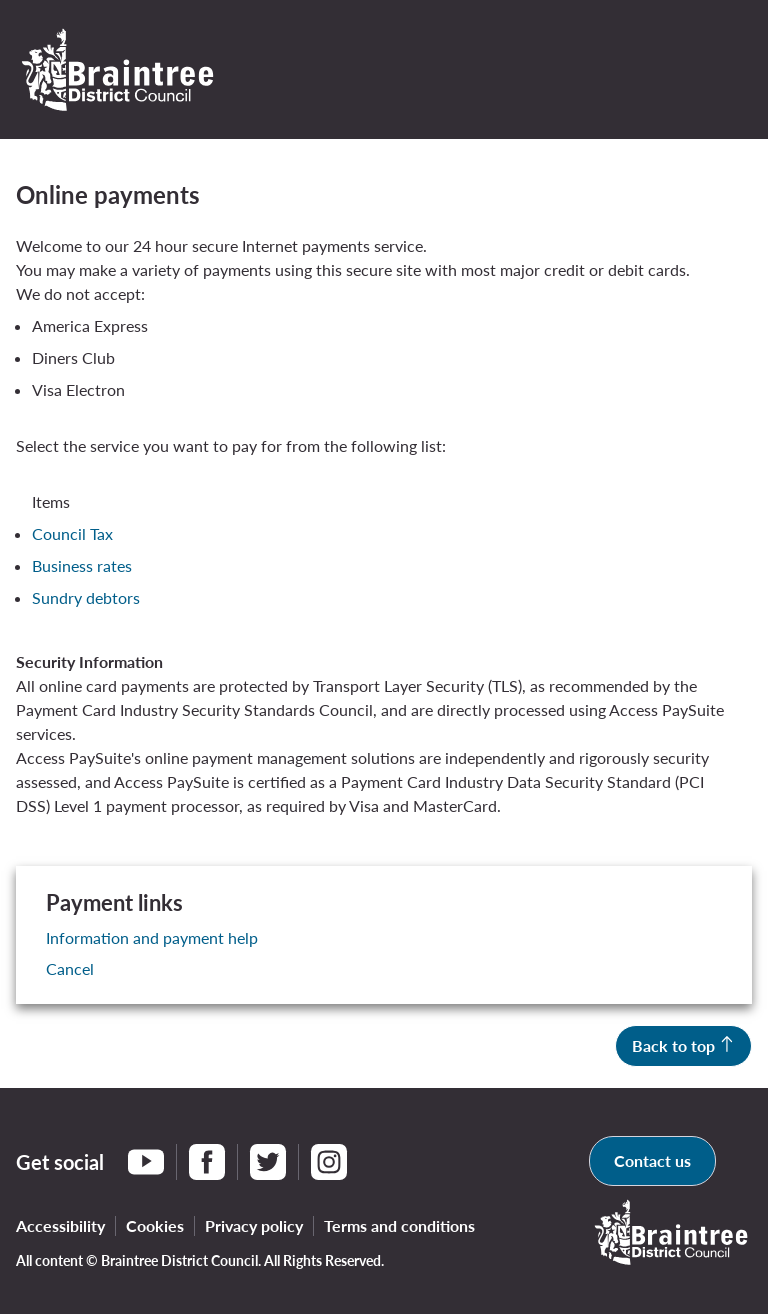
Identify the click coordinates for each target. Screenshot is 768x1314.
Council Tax (72, 533)
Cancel (70, 968)
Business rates (82, 565)
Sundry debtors (86, 597)
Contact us (652, 1160)
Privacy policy (254, 1225)
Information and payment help (152, 937)
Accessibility (60, 1225)
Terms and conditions (399, 1225)
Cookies (155, 1225)
